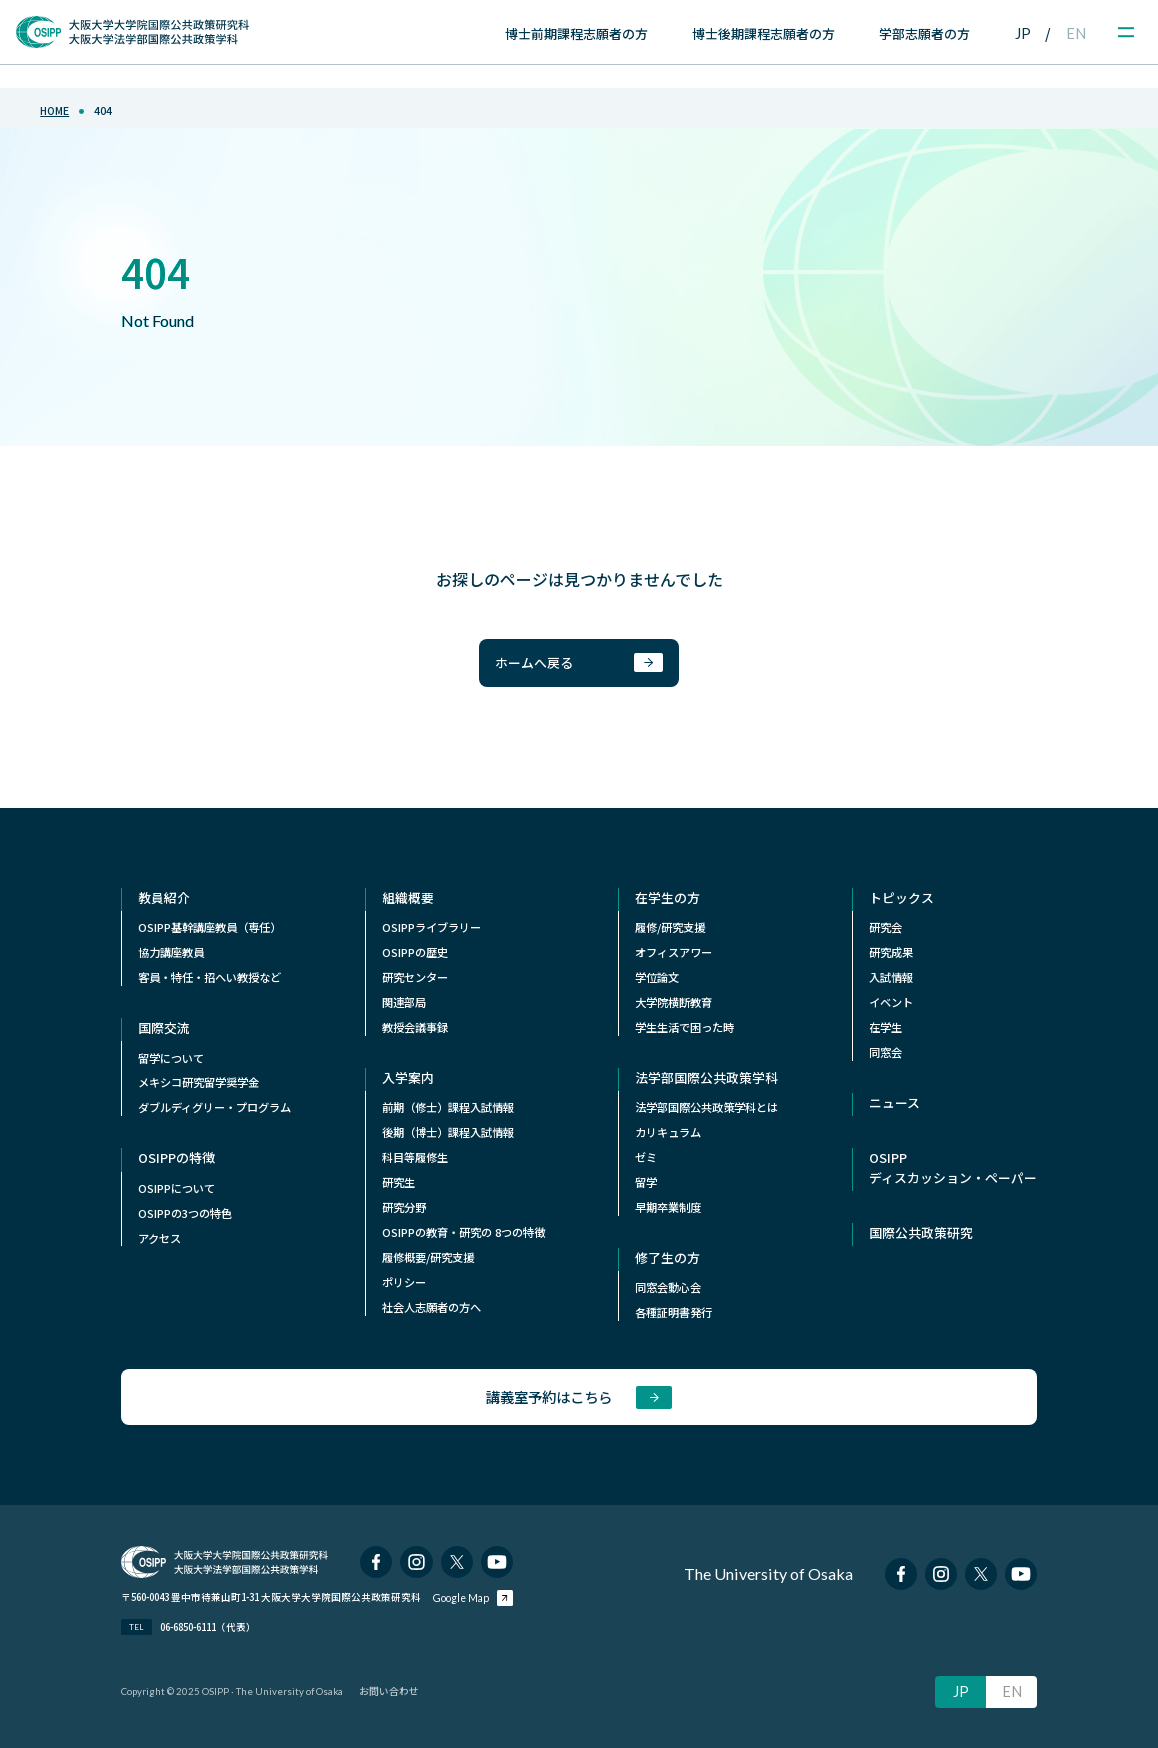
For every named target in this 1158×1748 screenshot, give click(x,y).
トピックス (901, 897)
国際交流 (164, 1027)
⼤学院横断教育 (673, 1002)
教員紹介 (164, 897)
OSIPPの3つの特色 (185, 1213)
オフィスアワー (673, 952)
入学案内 (408, 1077)
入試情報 (891, 977)
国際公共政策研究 (921, 1232)
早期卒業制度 (668, 1207)
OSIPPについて (176, 1188)
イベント (891, 1002)
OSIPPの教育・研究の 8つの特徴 (463, 1232)
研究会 (885, 927)
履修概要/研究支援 (428, 1257)
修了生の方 (667, 1257)
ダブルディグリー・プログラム (214, 1107)
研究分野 (404, 1207)
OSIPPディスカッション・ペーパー (953, 1167)
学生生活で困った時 (684, 1027)
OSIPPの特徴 (176, 1157)
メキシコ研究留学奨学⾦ (198, 1082)
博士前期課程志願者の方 (576, 33)
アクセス (159, 1238)
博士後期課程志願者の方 (763, 33)
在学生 (885, 1027)
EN (1076, 33)
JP (1023, 33)
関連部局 (404, 1002)
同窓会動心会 (668, 1287)
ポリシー (404, 1282)
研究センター (415, 977)
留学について (171, 1058)
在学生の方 (667, 897)
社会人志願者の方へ (431, 1307)
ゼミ (646, 1157)
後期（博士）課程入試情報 (448, 1132)
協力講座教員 (171, 952)
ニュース (894, 1102)
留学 (646, 1182)
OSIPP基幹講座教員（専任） (209, 927)
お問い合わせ (389, 1691)
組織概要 (408, 897)
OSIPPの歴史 (415, 952)
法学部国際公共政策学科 (706, 1077)
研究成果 (891, 952)
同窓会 (885, 1052)
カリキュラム (668, 1132)
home (54, 110)
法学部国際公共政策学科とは (706, 1107)
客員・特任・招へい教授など (209, 977)
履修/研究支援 (670, 927)
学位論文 (657, 977)
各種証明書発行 (673, 1312)
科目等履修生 (415, 1157)
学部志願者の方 (924, 33)
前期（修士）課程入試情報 (448, 1107)
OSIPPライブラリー (431, 927)
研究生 (398, 1182)
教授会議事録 (415, 1027)
